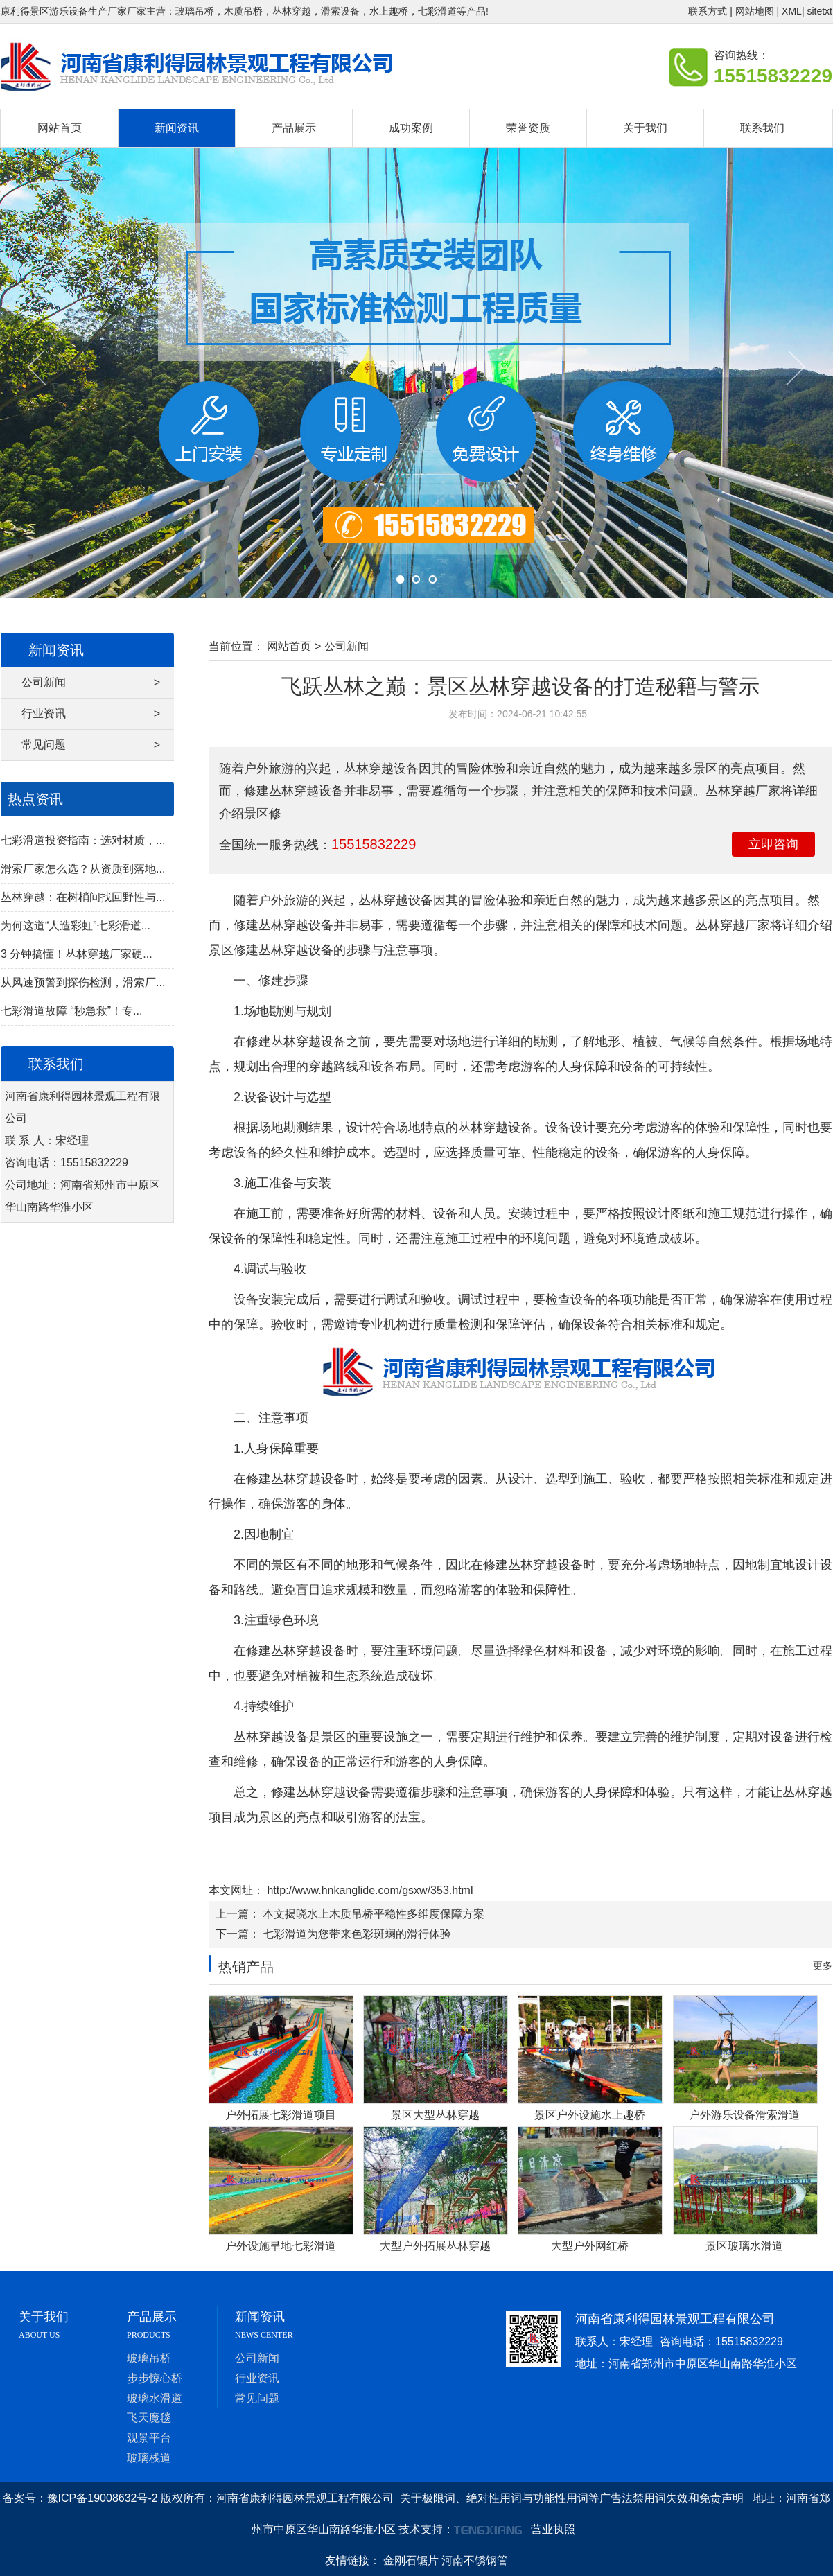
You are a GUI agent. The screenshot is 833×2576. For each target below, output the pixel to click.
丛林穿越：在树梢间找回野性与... (83, 897)
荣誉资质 (528, 128)
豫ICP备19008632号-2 (102, 2498)
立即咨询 (773, 844)
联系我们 (762, 128)
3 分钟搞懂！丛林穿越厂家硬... (76, 954)
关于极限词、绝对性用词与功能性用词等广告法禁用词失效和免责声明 (572, 2498)
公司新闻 (90, 682)
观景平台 (149, 2438)
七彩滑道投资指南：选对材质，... (83, 840)
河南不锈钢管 (474, 2560)
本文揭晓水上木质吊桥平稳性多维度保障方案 (373, 1914)
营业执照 (553, 2529)
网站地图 (754, 11)
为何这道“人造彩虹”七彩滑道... (75, 925)
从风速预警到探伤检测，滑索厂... (83, 982)
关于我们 (645, 128)
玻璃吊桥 (149, 2358)
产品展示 (294, 128)
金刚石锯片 (411, 2560)
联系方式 (707, 11)
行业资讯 (90, 714)
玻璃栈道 (149, 2458)
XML (792, 11)
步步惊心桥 (154, 2378)
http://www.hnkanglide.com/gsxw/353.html (368, 1890)
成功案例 (411, 128)
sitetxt (819, 11)
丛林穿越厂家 (732, 925)
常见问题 (90, 745)
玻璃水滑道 (154, 2398)
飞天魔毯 (149, 2418)
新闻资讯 (177, 128)
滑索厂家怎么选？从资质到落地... (83, 869)
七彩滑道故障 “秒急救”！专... (71, 1011)
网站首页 (59, 128)
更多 (822, 1965)
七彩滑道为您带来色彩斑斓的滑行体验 (357, 1934)
